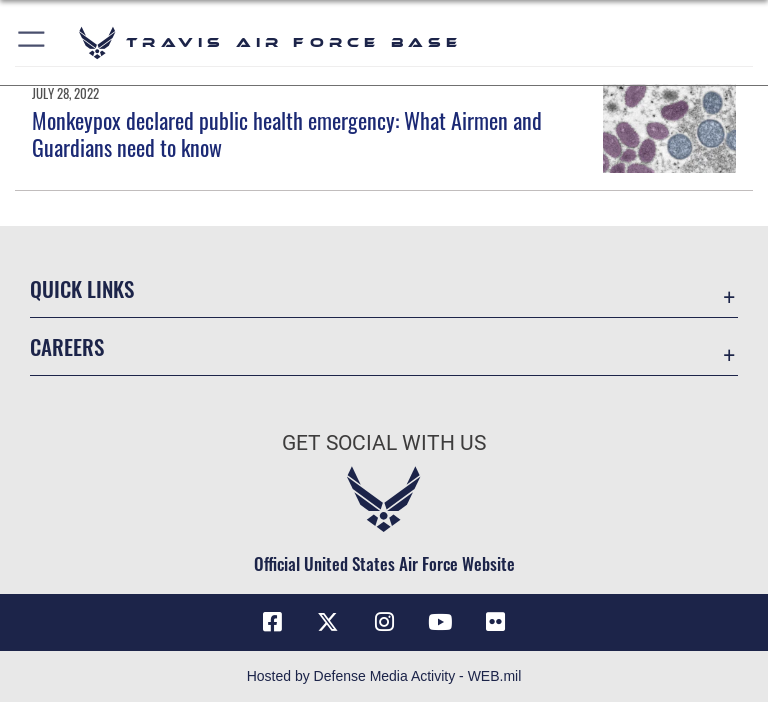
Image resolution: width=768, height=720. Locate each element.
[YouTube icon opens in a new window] (440, 622)
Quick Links (82, 288)
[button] (32, 42)
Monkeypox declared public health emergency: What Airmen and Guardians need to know (287, 133)
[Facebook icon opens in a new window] (272, 622)
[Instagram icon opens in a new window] (384, 622)
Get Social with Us (384, 443)
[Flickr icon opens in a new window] (496, 622)
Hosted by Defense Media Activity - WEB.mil (384, 676)
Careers (67, 346)
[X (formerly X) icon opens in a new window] (328, 622)
